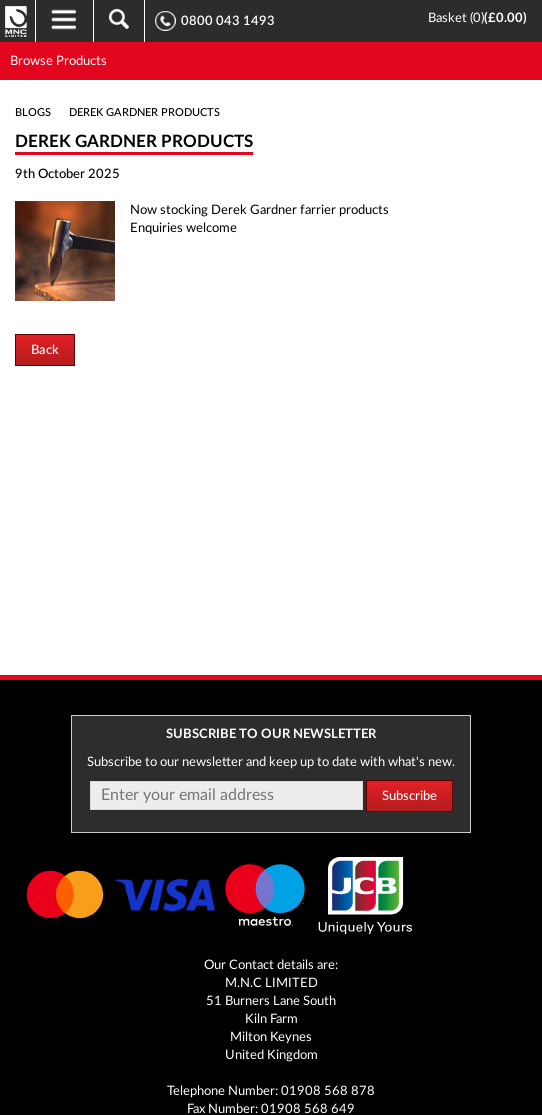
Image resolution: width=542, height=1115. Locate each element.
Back (45, 350)
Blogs (33, 112)
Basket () (456, 18)
